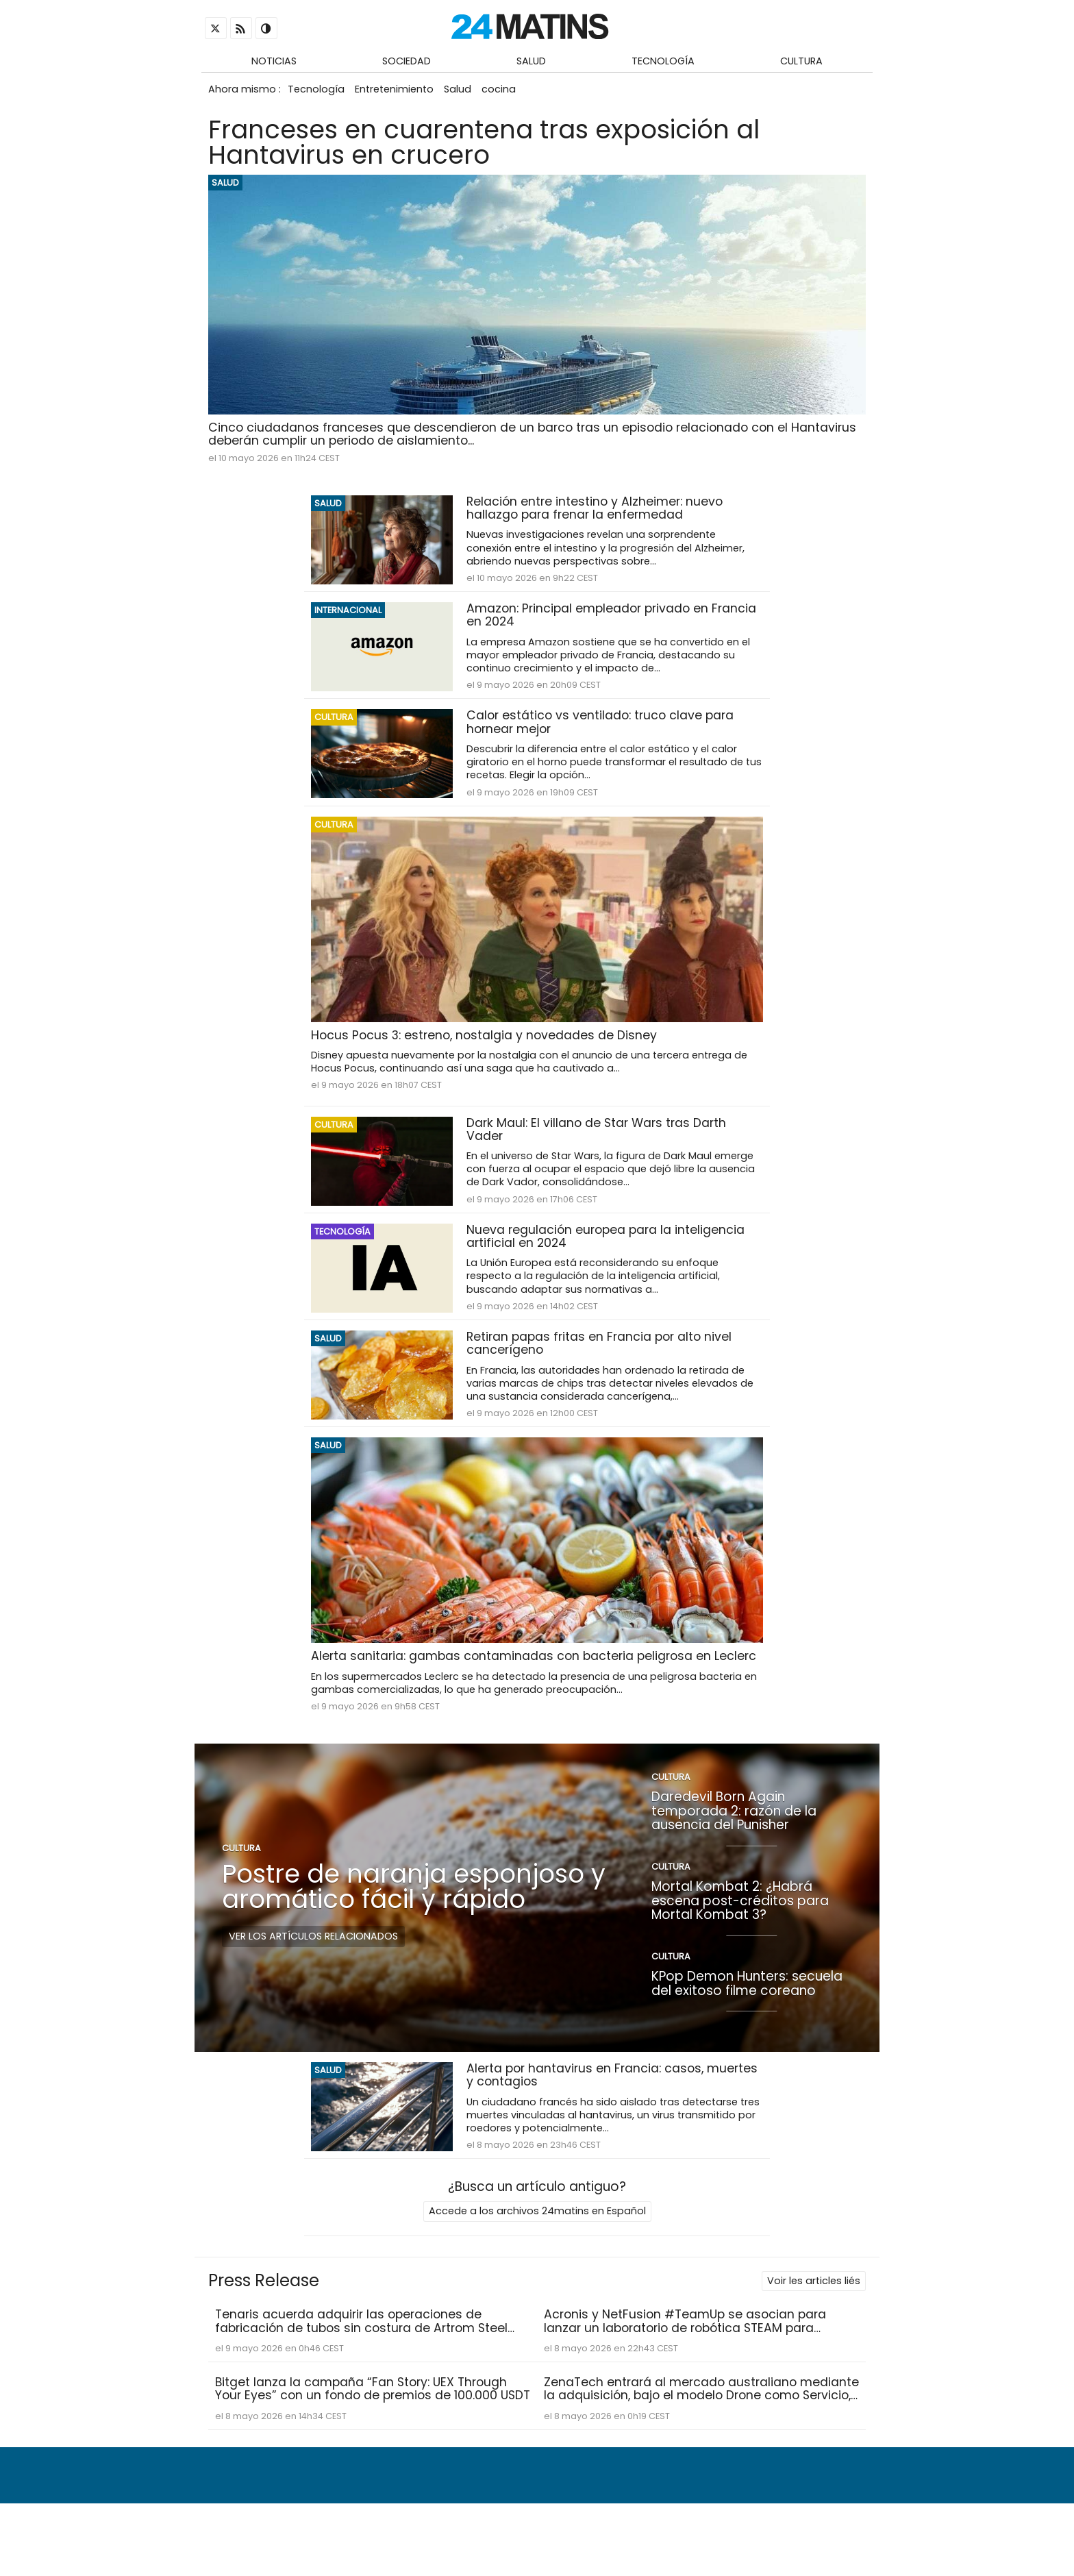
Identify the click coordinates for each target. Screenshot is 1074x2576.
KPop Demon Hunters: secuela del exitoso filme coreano (746, 2017)
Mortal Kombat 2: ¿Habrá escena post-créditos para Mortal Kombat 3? (740, 1934)
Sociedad (406, 62)
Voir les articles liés (813, 2316)
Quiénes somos (487, 2532)
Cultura (801, 62)
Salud (531, 62)
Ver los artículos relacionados (313, 1970)
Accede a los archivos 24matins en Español (537, 2247)
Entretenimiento (399, 94)
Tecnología (663, 62)
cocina (512, 94)
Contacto (569, 2532)
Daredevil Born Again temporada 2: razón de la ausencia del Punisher (733, 1845)
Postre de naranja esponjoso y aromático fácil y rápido (413, 1920)
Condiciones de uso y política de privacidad (740, 2532)
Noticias (274, 62)
